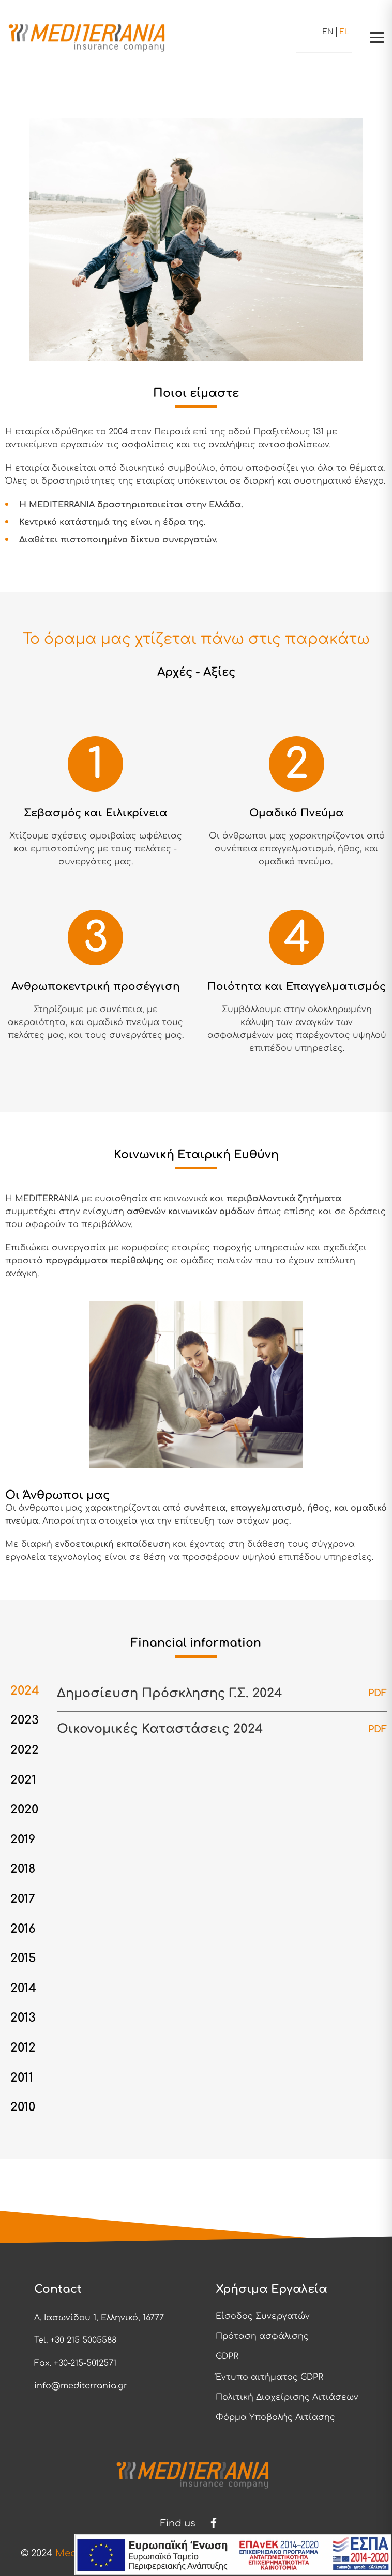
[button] (377, 37)
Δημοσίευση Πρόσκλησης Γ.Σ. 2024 (170, 1693)
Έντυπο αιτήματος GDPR (269, 2377)
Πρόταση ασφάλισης (262, 2336)
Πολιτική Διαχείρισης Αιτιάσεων (287, 2397)
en (328, 32)
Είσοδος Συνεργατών (263, 2316)
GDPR (227, 2356)
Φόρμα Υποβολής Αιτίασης (275, 2417)
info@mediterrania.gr (80, 2386)
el (344, 32)
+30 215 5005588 (83, 2340)
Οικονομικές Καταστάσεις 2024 (161, 1729)
